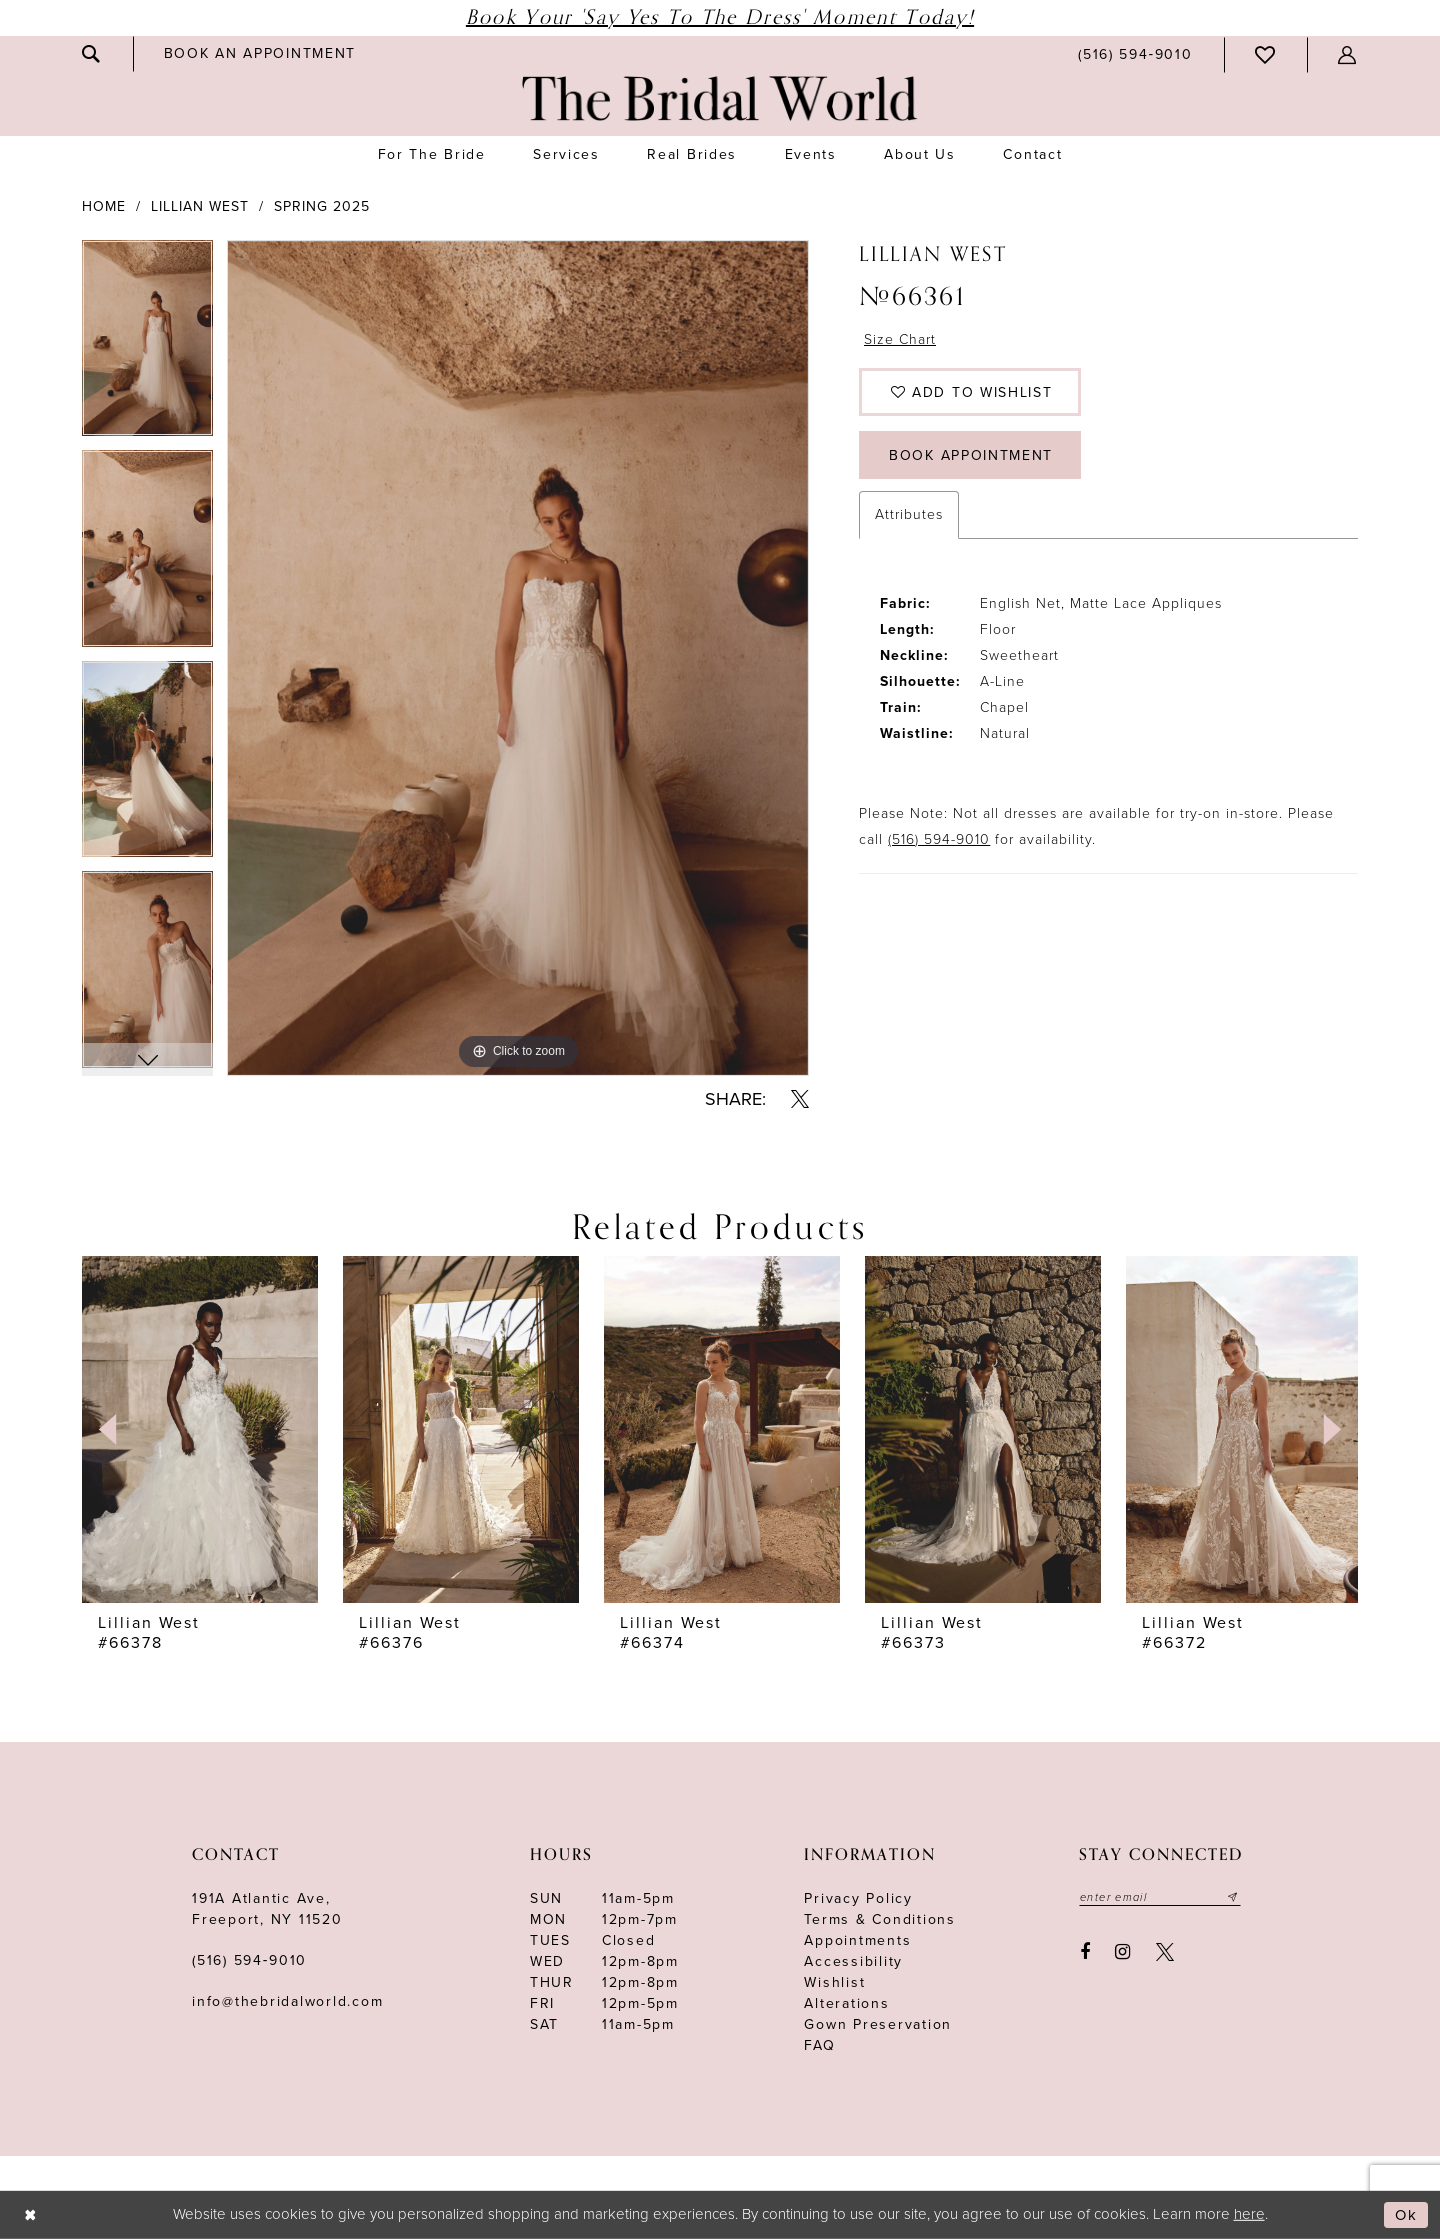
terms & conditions (880, 1919)
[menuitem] (92, 54)
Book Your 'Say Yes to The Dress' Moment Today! (720, 17)
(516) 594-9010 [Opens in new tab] (939, 839)
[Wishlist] (1266, 55)
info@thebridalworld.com (287, 2001)
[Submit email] (1233, 1897)
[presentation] (200, 1429)
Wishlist (834, 1982)
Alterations (846, 2003)
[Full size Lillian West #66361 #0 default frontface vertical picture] (518, 658)
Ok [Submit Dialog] (1406, 2215)
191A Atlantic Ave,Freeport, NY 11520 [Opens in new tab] (267, 1909)
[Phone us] (1135, 54)
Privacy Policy (858, 1898)
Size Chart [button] (900, 339)
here (1249, 2214)
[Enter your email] (1160, 1897)
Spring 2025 (322, 206)
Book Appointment (971, 455)
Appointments (857, 1940)
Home (104, 206)
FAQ (819, 2045)
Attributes (909, 514)
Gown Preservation (878, 2024)
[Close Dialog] (30, 2215)
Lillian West (200, 206)
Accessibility (853, 1961)
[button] (1348, 55)
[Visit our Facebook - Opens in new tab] (1085, 1952)
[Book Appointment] (260, 53)
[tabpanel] (147, 345)
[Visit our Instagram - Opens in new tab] (1123, 1952)
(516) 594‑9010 (249, 1960)
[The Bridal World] (720, 98)
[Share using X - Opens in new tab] (800, 1099)
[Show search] (92, 54)
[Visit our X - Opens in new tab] (1165, 1952)
